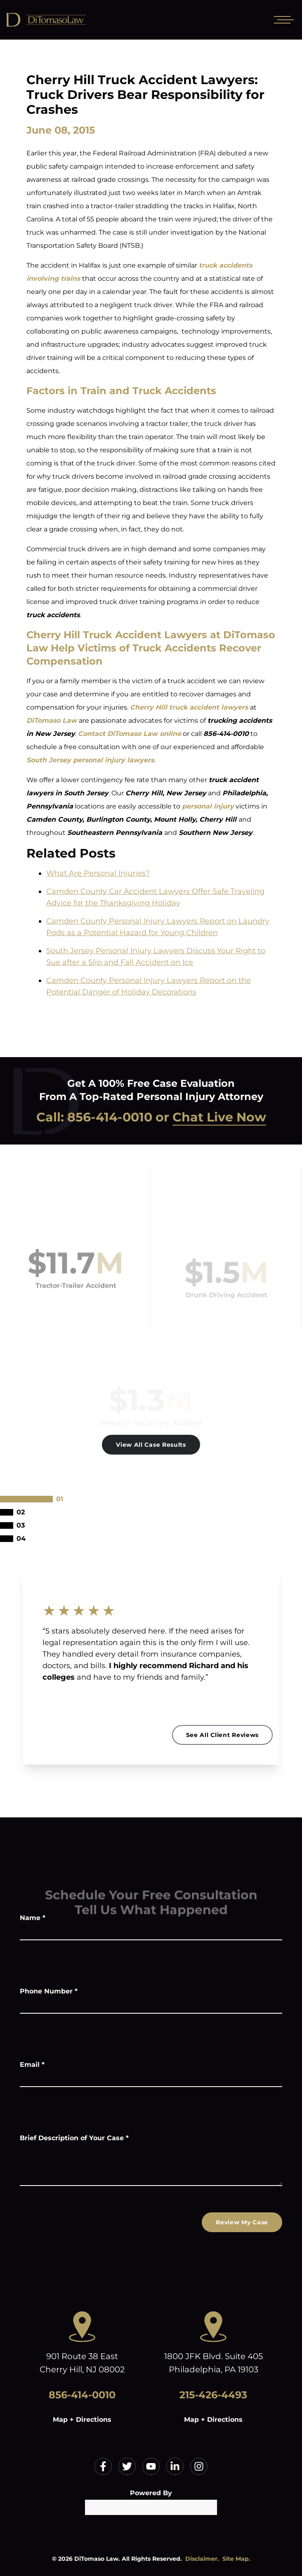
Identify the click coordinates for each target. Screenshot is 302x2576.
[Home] (66, 20)
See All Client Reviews (222, 1735)
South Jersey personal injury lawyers (90, 760)
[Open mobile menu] (282, 20)
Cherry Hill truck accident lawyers (189, 707)
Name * (32, 1918)
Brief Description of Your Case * (74, 2138)
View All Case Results (151, 1444)
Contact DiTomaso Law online (129, 734)
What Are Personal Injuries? (98, 873)
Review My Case (242, 2222)
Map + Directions (82, 2419)
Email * (32, 2064)
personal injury (208, 806)
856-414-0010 (109, 1117)
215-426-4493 (213, 2395)
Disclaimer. (202, 2558)
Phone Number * (49, 1991)
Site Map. (236, 2558)
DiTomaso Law (51, 720)
